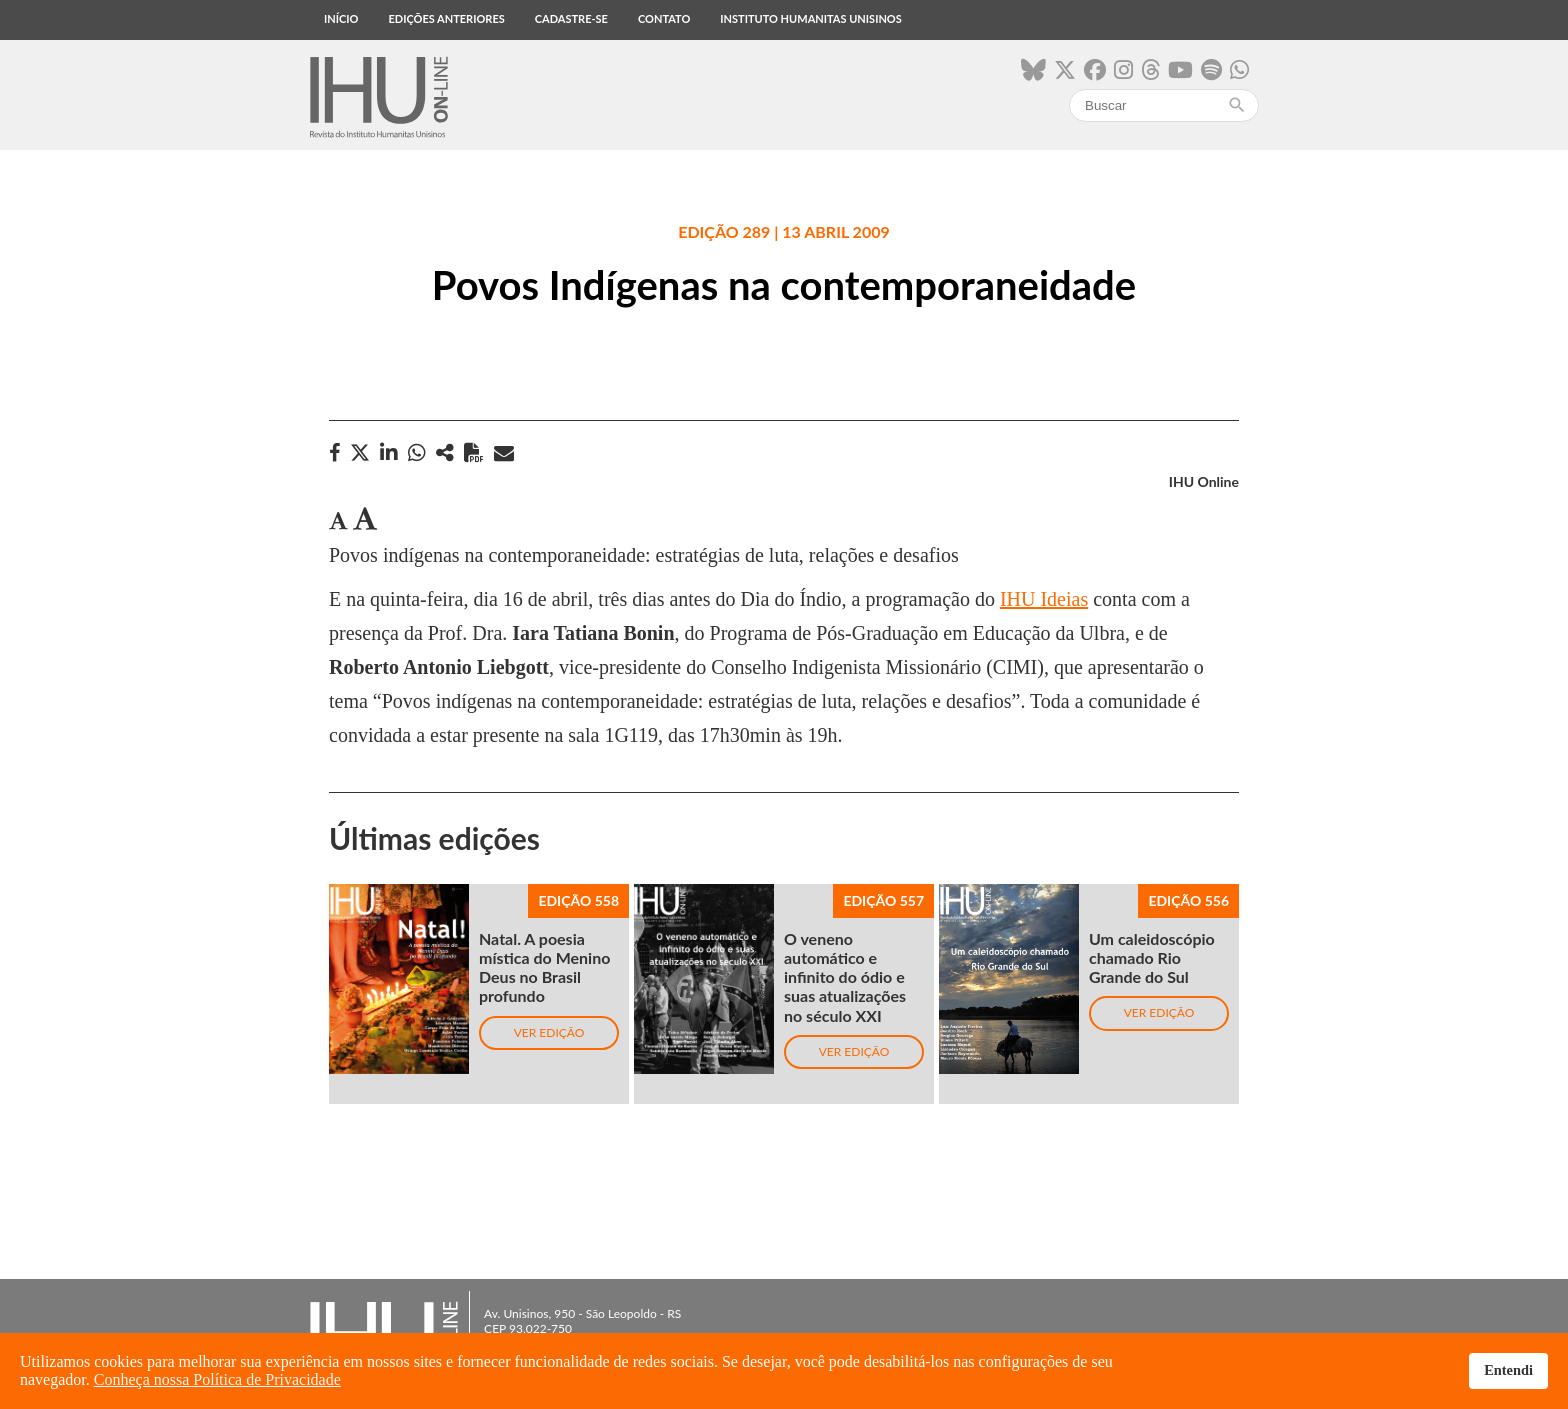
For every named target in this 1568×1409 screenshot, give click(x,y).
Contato (664, 18)
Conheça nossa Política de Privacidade (217, 1379)
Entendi (1508, 1370)
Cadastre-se (571, 18)
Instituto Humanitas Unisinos (810, 18)
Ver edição (549, 1032)
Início (341, 18)
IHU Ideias (1044, 599)
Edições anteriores (446, 18)
